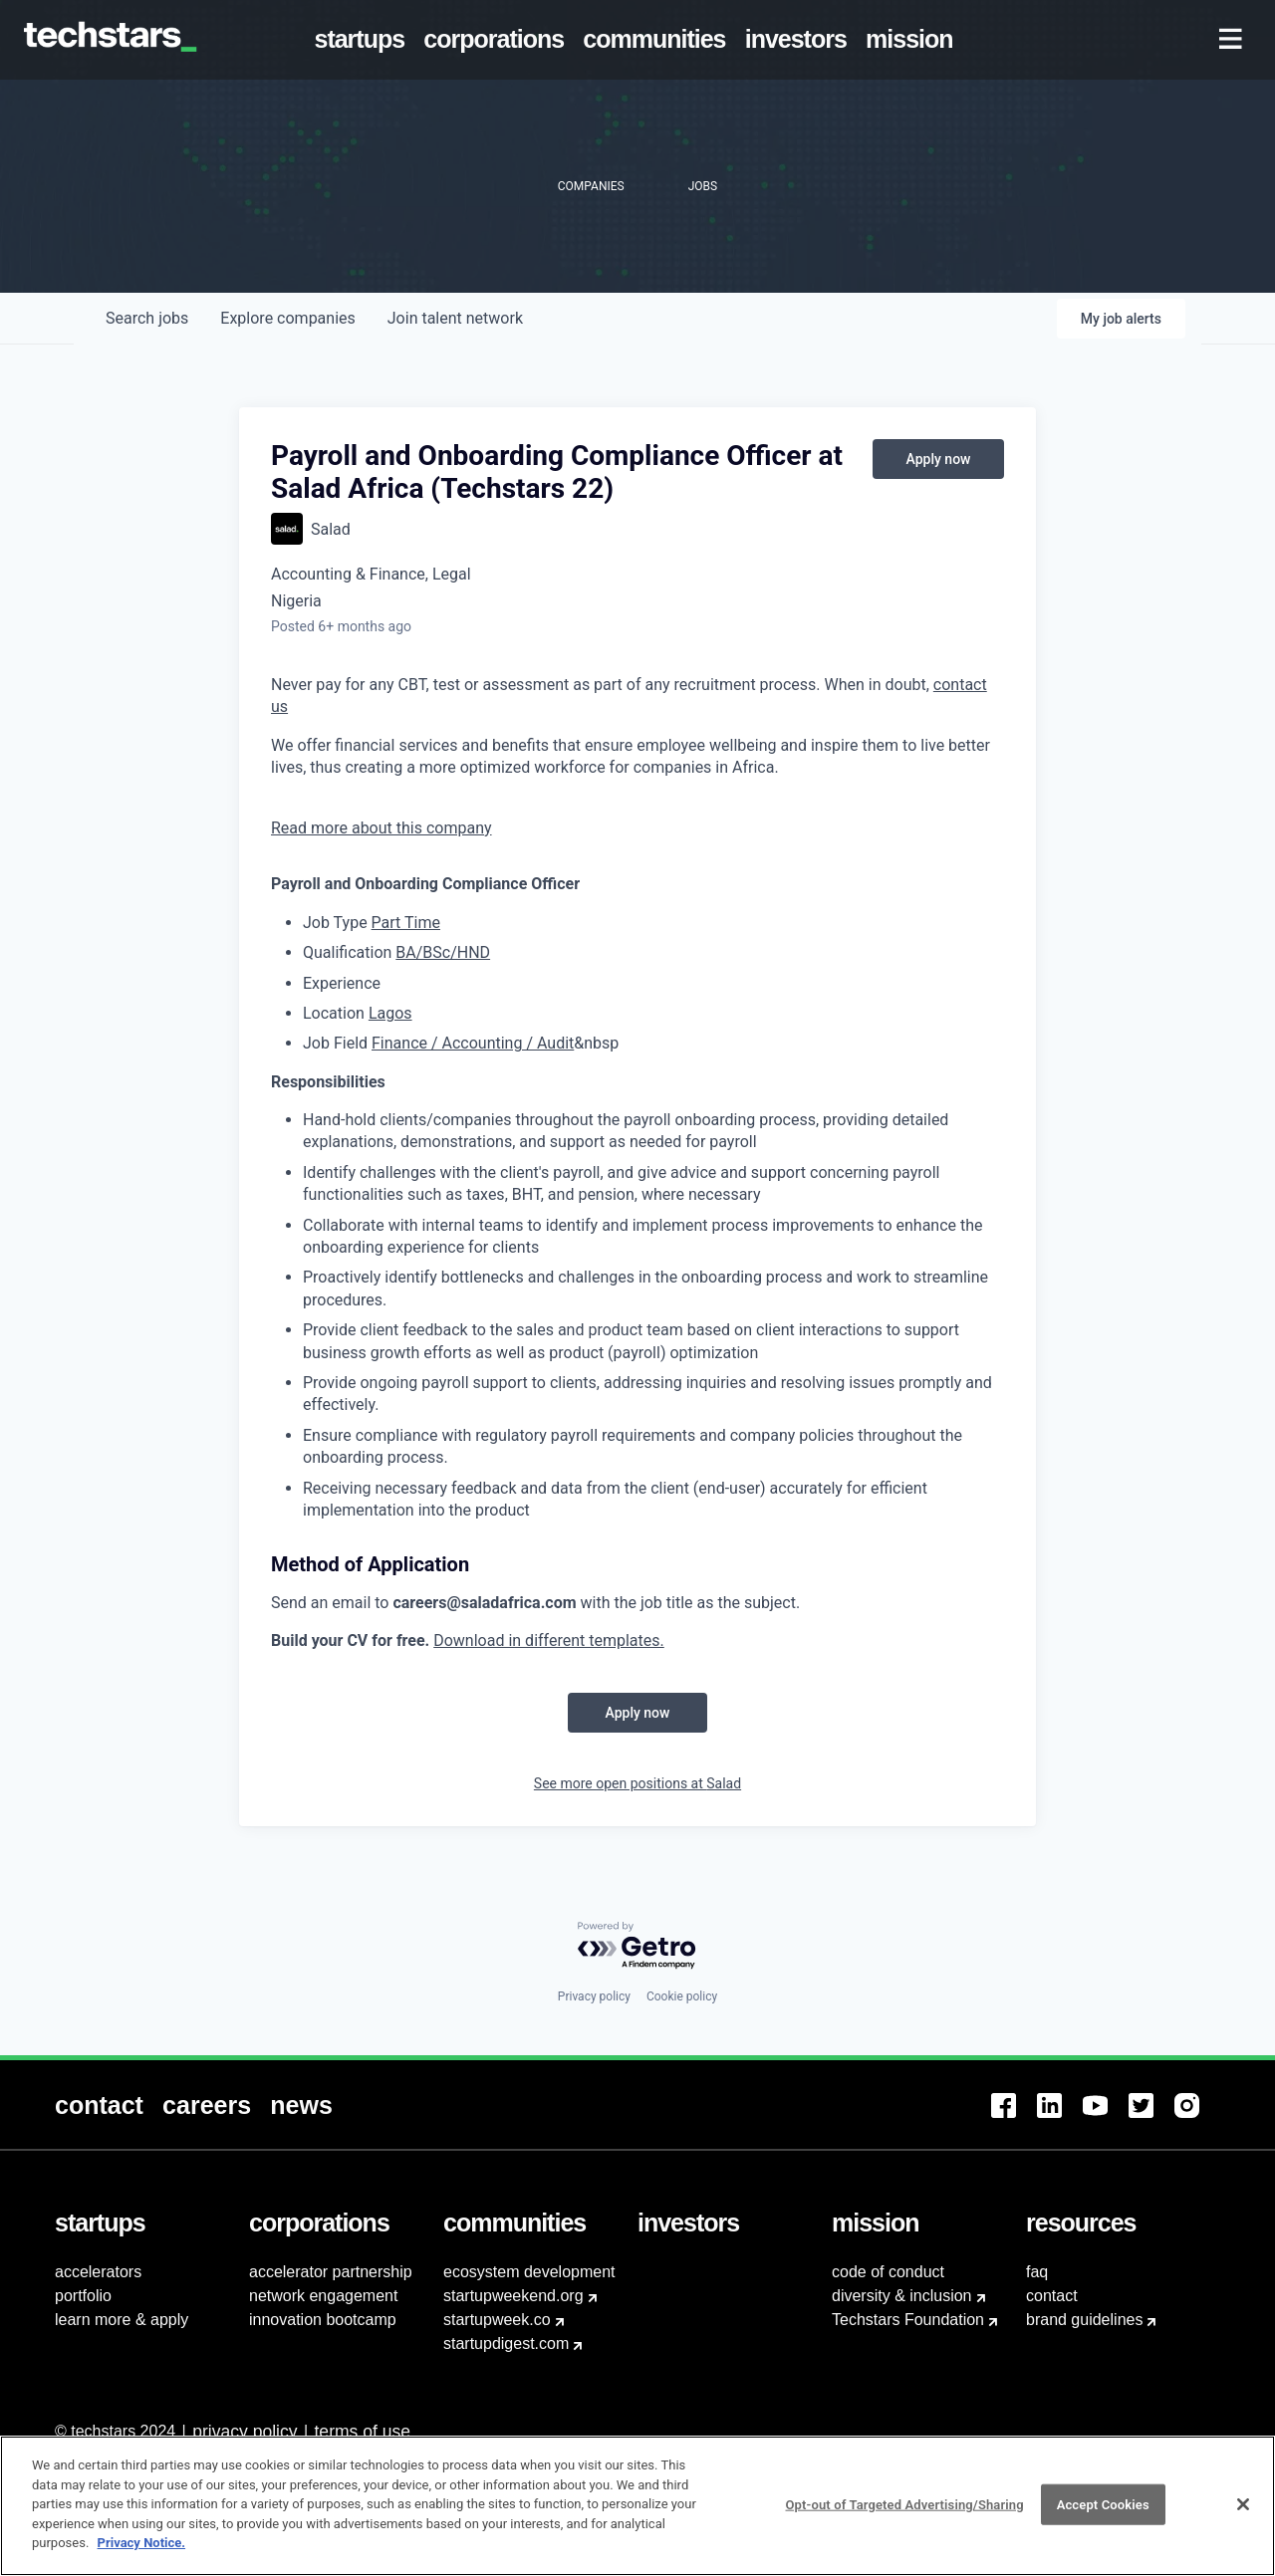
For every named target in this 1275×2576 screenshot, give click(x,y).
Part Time (406, 922)
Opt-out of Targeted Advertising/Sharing (904, 2503)
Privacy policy (594, 1996)
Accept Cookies (1103, 2503)
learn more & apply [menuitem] (121, 2319)
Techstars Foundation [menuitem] (908, 2319)
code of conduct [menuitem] (888, 2271)
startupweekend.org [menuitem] (513, 2295)
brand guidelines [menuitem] (1084, 2319)
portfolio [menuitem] (83, 2295)
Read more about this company (381, 828)
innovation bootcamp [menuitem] (322, 2319)
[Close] (1243, 2504)
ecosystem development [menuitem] (529, 2271)
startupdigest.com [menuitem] (506, 2343)
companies (287, 318)
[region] (637, 2506)
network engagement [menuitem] (323, 2295)
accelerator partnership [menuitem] (330, 2271)
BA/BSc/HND (442, 952)
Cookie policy (681, 1996)
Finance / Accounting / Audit (473, 1043)
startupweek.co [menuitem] (497, 2319)
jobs (147, 318)
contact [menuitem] (1052, 2295)
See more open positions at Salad (637, 1783)
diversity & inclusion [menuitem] (902, 2295)
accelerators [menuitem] (98, 2271)
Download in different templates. (548, 1640)
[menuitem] (363, 40)
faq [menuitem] (1037, 2271)
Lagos (390, 1013)
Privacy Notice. (142, 2542)
